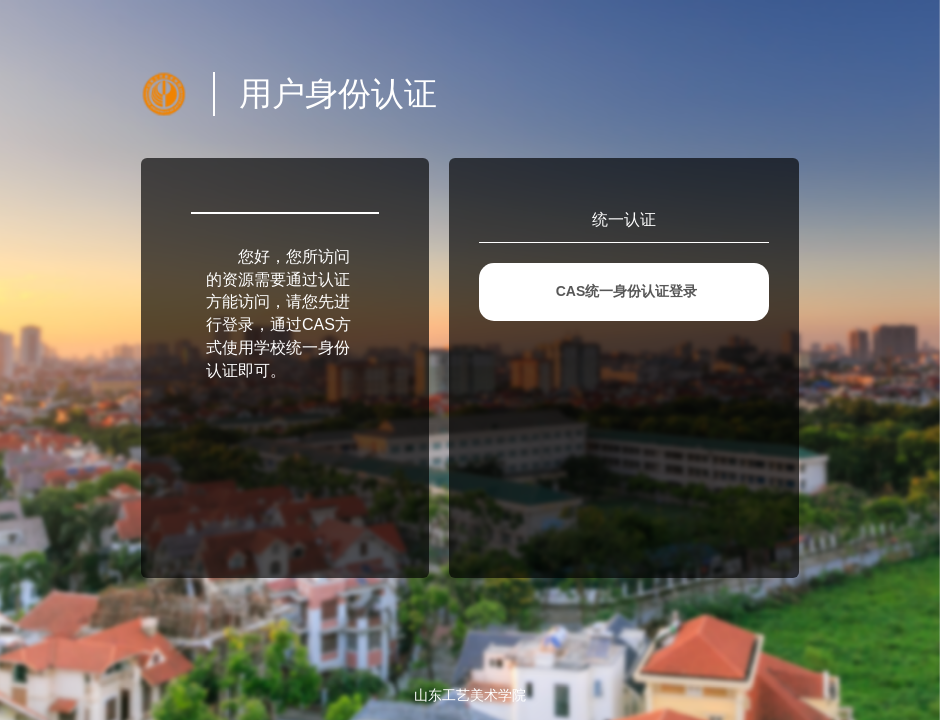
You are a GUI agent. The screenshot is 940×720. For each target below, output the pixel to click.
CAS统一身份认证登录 (627, 291)
